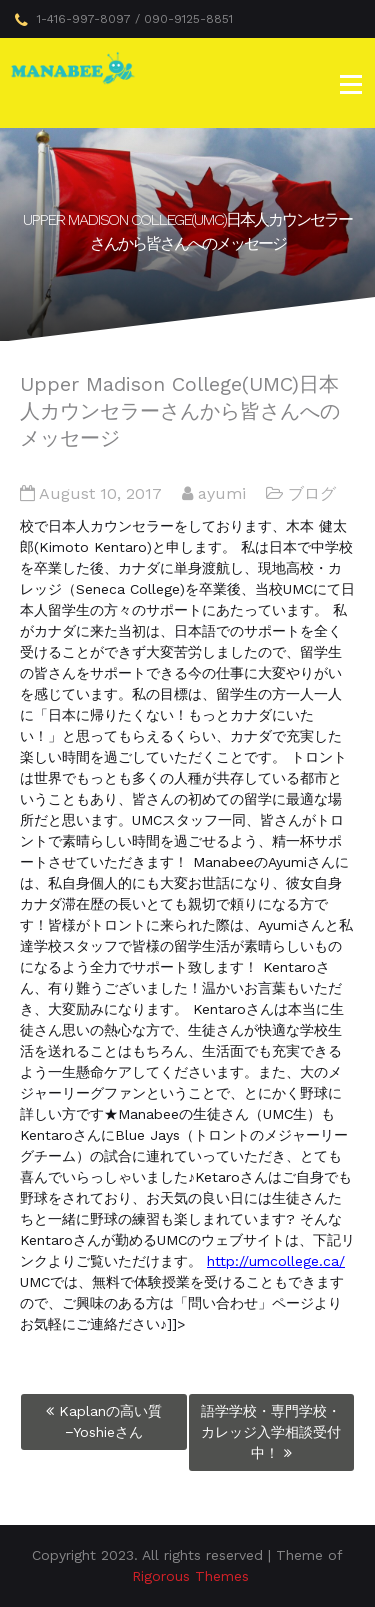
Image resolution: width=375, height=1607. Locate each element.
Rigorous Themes (190, 1576)
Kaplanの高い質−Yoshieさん (110, 1421)
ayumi (222, 493)
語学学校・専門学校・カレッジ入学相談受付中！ (271, 1432)
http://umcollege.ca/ (276, 1261)
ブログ (312, 493)
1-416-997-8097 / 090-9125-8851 (124, 20)
